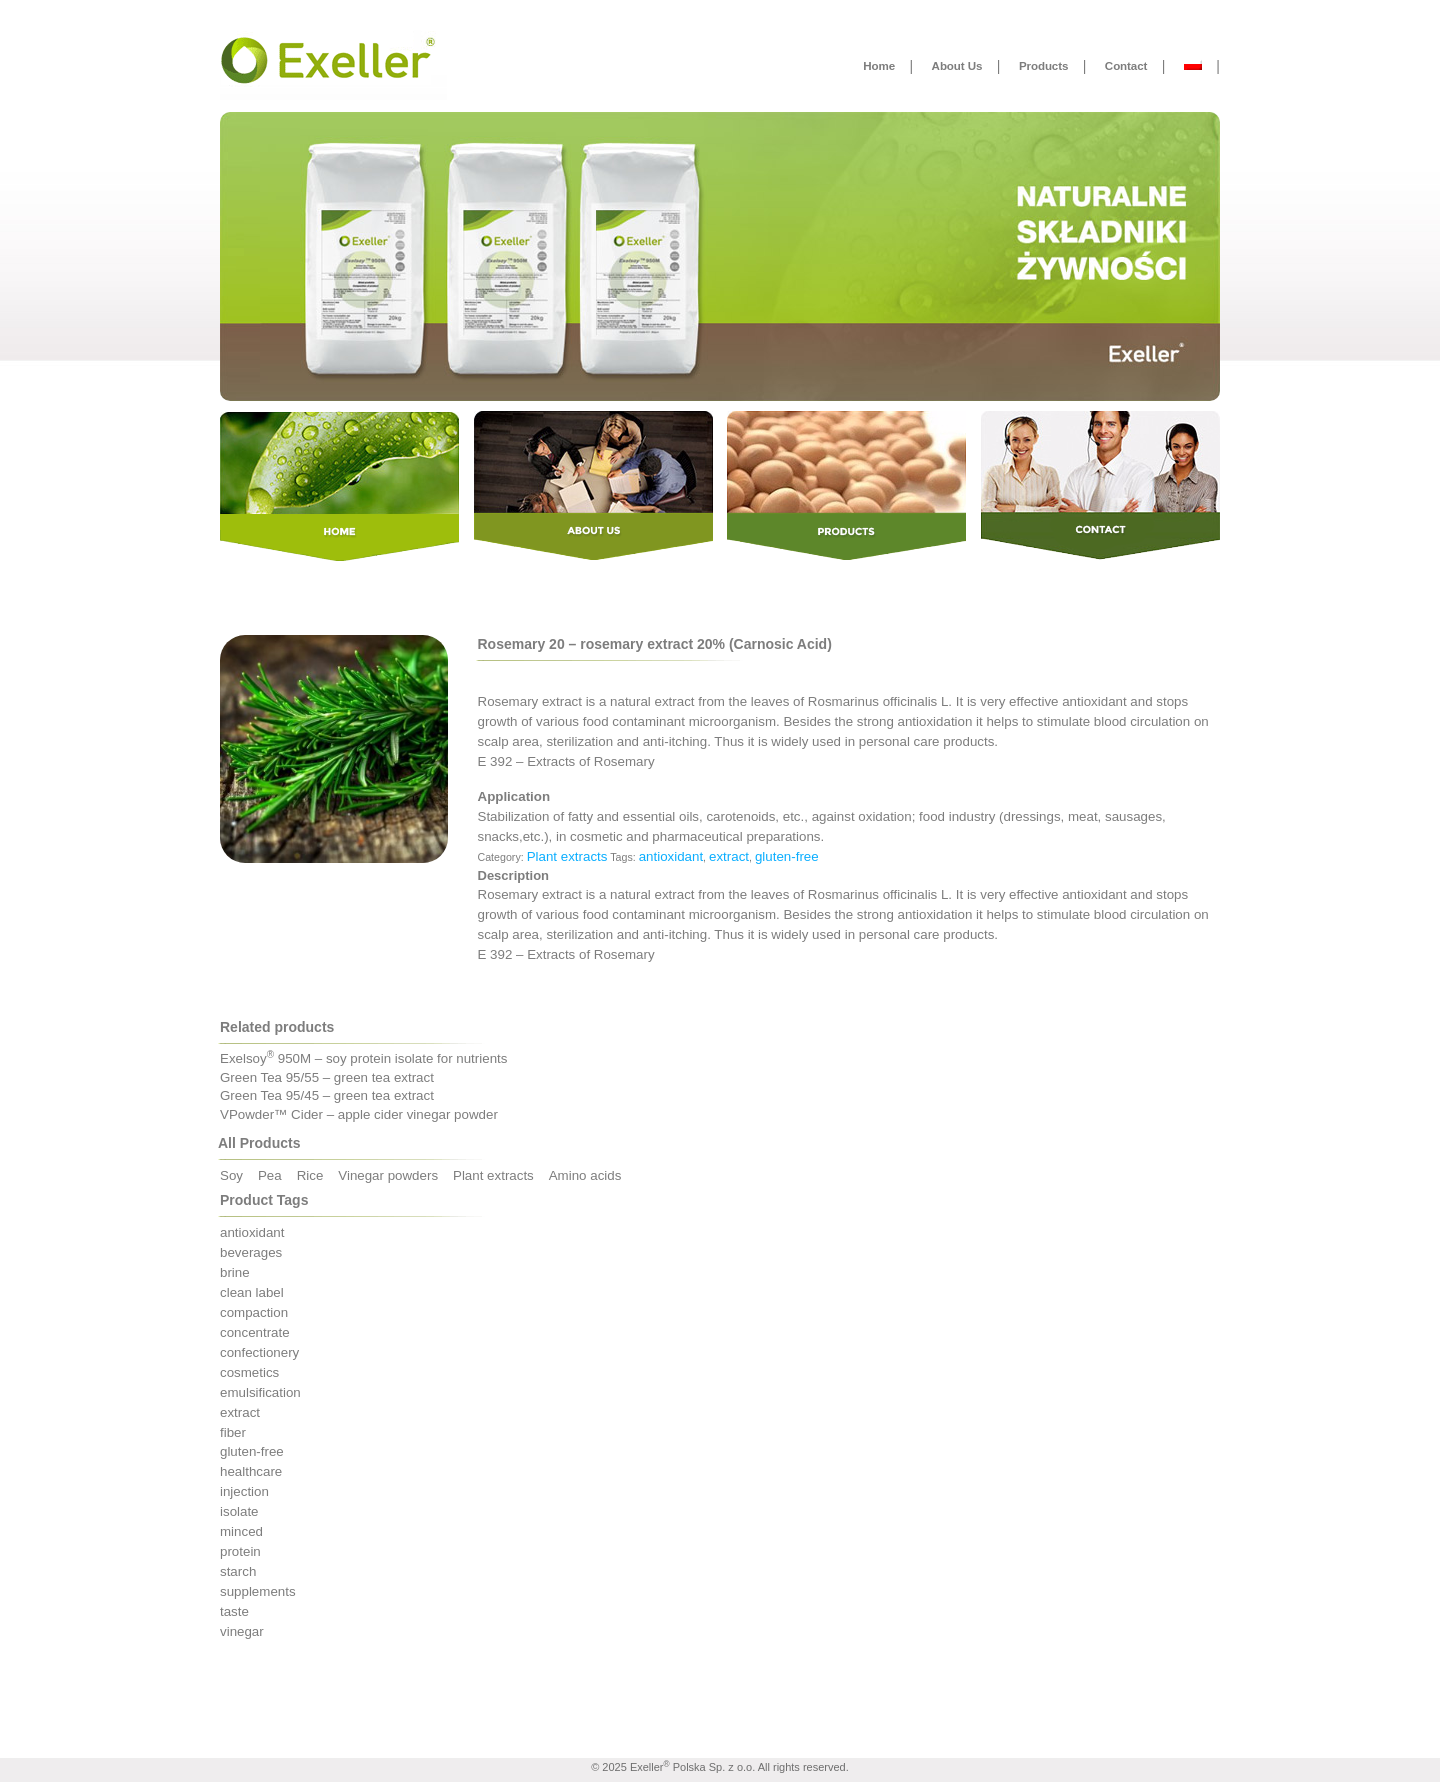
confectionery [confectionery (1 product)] (259, 1352)
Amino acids (585, 1175)
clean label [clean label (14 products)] (252, 1292)
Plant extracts (567, 856)
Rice (310, 1175)
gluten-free (787, 856)
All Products (259, 1143)
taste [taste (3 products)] (234, 1611)
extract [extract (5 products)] (240, 1412)
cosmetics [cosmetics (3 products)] (249, 1372)
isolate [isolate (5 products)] (239, 1511)
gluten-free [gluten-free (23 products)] (252, 1451)
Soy (231, 1175)
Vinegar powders (388, 1175)
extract (729, 856)
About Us (957, 65)
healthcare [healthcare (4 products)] (251, 1471)
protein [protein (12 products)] (240, 1551)
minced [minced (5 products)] (241, 1531)
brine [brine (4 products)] (235, 1272)
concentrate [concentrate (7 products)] (255, 1332)
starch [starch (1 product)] (238, 1571)
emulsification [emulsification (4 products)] (260, 1392)
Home (879, 65)
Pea (270, 1175)
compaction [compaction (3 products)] (254, 1312)
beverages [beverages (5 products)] (251, 1252)
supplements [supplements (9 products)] (258, 1591)
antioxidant (671, 856)
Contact (1126, 65)
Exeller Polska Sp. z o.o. (692, 1767)
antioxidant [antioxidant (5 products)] (252, 1232)
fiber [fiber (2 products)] (233, 1432)
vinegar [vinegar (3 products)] (242, 1631)
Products (1043, 65)
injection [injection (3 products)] (244, 1491)
